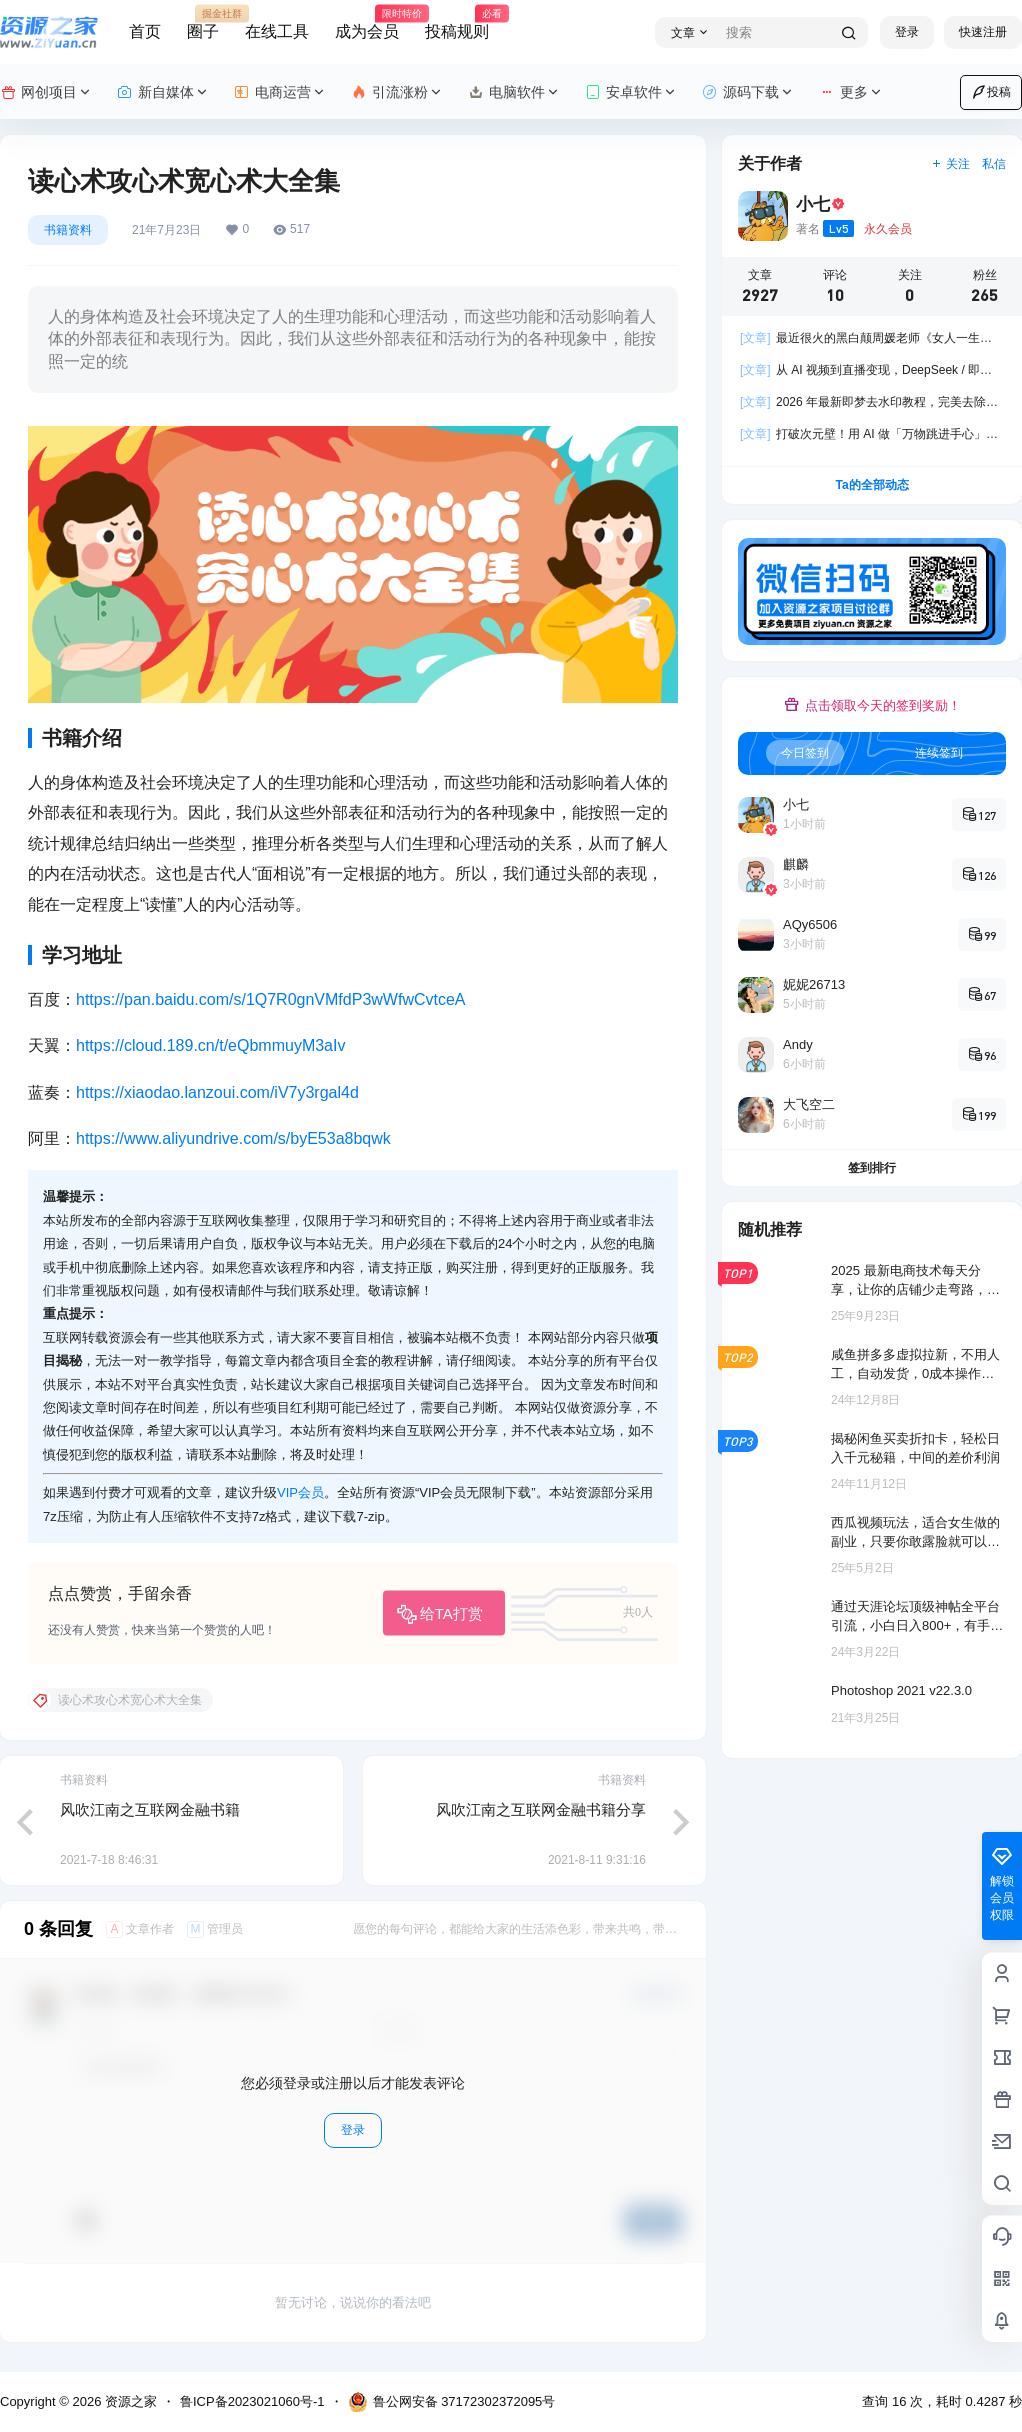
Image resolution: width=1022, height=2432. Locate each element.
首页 (145, 31)
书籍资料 (68, 230)
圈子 (203, 23)
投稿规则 (457, 23)
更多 (851, 92)
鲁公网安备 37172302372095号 (452, 2402)
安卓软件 (631, 92)
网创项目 (46, 92)
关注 (950, 164)
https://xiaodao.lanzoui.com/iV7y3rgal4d (217, 1092)
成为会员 (367, 23)
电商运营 (280, 92)
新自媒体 (163, 92)
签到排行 (872, 1168)
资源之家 (129, 2401)
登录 (907, 32)
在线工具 (277, 31)
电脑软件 (514, 92)
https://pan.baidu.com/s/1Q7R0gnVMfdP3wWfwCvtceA (271, 999)
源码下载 (748, 92)
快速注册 (983, 32)
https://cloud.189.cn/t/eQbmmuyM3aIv (210, 1045)
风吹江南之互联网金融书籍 (150, 1809)
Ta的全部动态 (871, 485)
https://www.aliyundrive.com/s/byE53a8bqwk (233, 1138)
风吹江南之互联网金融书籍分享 (541, 1809)
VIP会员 (300, 1492)
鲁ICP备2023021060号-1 (252, 2401)
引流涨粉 (397, 92)
